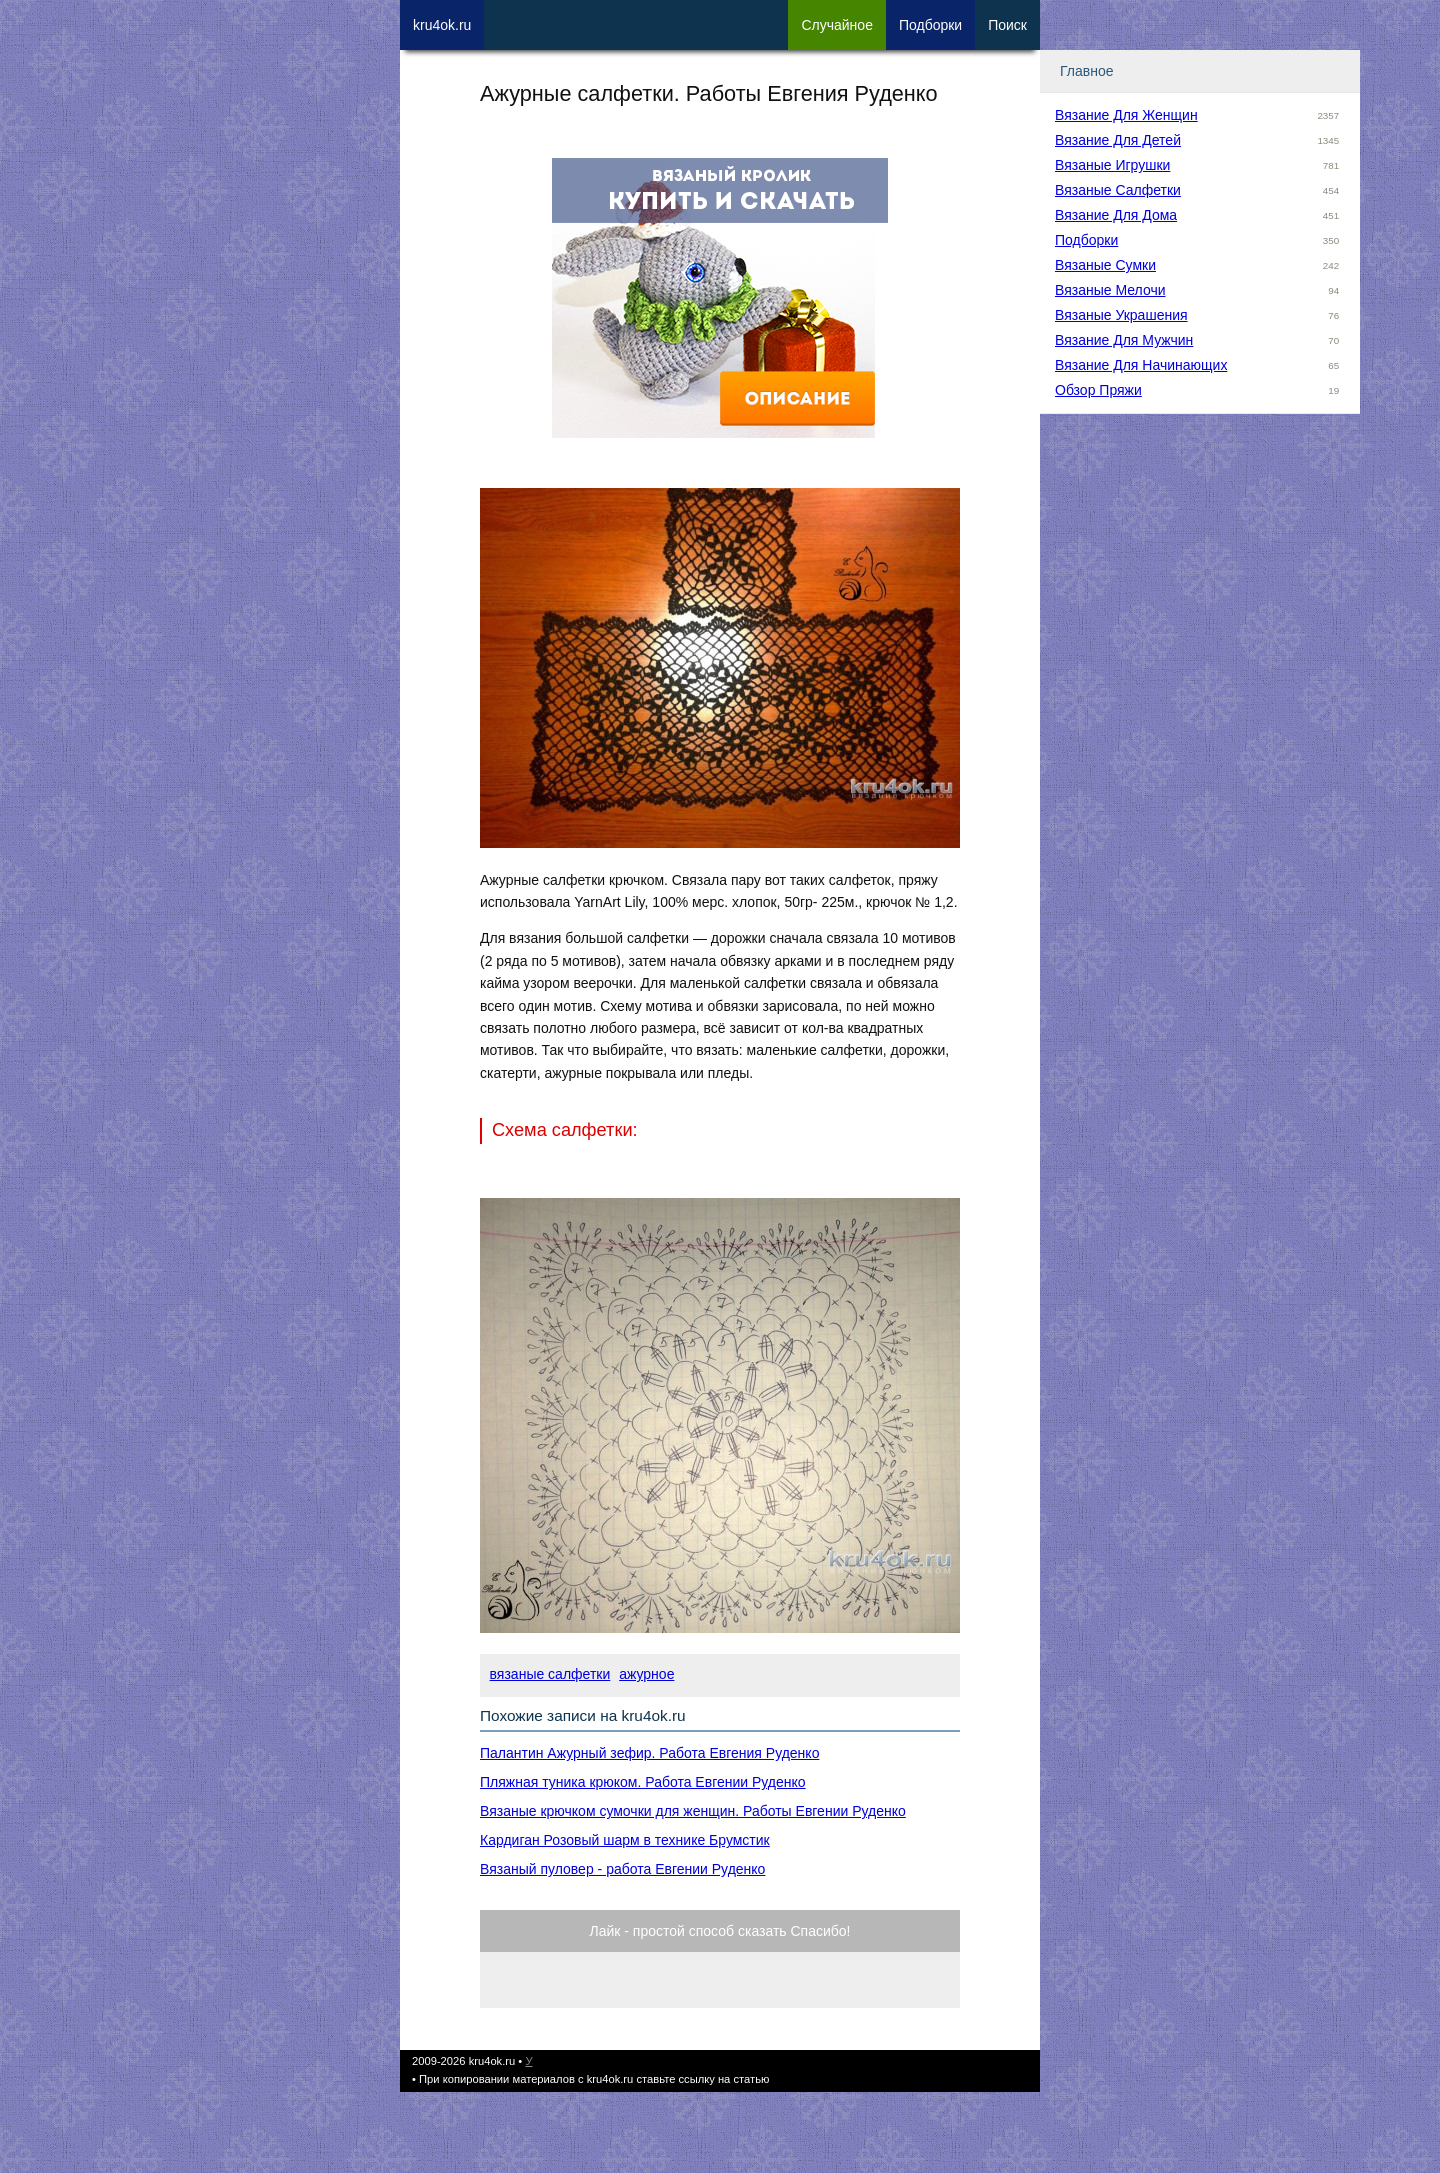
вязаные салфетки (550, 1674)
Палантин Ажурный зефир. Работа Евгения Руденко (649, 1753)
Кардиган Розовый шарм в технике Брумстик (625, 1840)
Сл (837, 25)
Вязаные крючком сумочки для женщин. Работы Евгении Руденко (693, 1811)
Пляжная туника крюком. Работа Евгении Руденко (643, 1782)
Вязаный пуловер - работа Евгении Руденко (622, 1869)
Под (930, 25)
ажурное (646, 1674)
